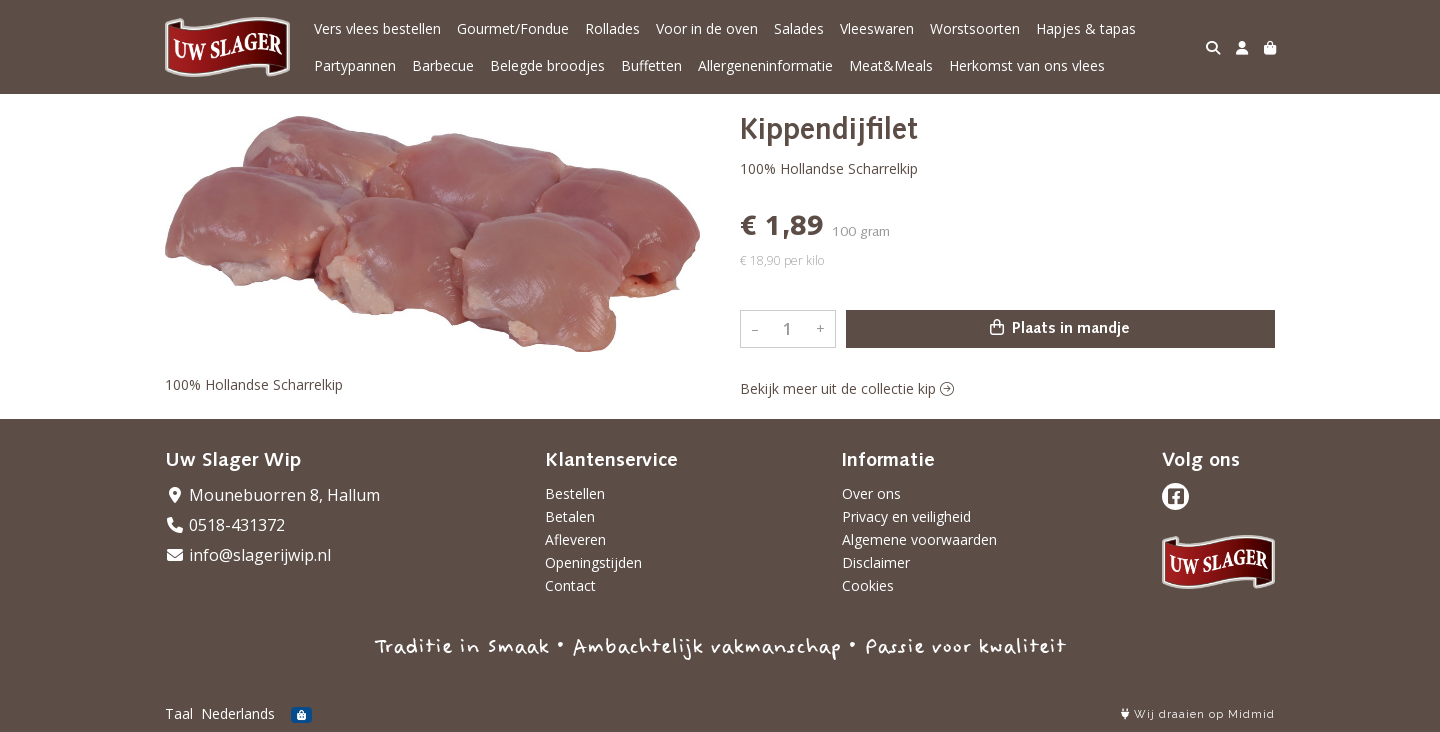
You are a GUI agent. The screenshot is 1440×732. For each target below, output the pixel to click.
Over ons (871, 493)
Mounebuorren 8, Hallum (272, 495)
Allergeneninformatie (765, 65)
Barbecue (443, 65)
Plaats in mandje (1060, 328)
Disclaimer (876, 562)
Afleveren (575, 539)
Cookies (868, 585)
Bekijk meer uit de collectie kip (847, 388)
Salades (799, 28)
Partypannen (355, 65)
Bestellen (575, 493)
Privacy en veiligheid (906, 516)
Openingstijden (593, 562)
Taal (179, 713)
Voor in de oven (707, 28)
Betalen (570, 516)
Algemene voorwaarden (919, 539)
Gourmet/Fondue (513, 28)
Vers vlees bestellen (377, 28)
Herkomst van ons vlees (1027, 65)
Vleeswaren (877, 28)
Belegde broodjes (547, 65)
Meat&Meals (891, 65)
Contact (570, 585)
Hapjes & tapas (1086, 28)
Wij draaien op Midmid (1198, 714)
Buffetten (651, 65)
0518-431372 (225, 525)
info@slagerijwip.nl (248, 555)
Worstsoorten (975, 28)
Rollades (612, 28)
